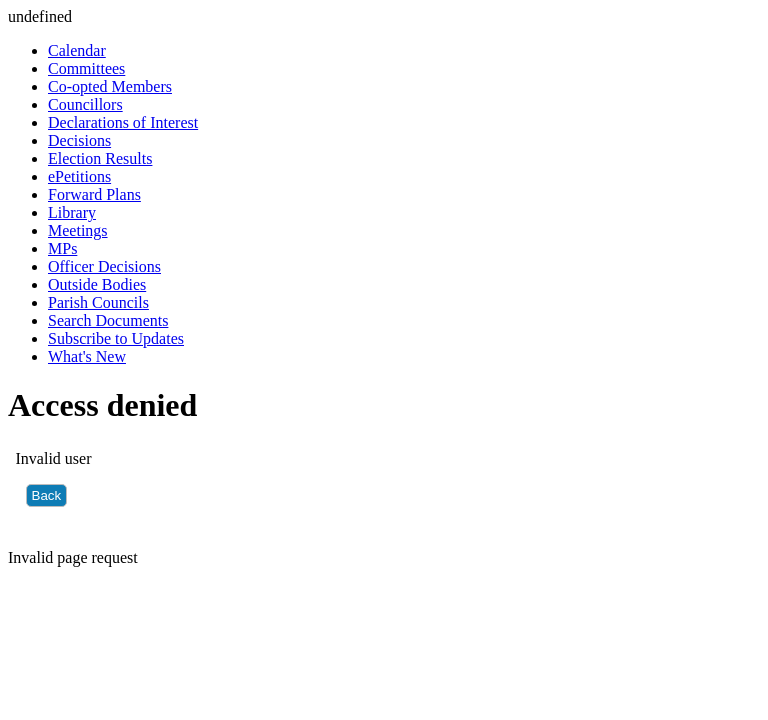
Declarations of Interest (123, 122)
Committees (86, 68)
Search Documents (108, 320)
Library (72, 212)
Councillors (85, 104)
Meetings (78, 230)
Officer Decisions (104, 266)
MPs (62, 248)
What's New (87, 356)
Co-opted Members (110, 86)
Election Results (100, 158)
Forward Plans (94, 194)
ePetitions (79, 176)
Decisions (79, 140)
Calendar (77, 50)
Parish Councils (98, 302)
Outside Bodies (97, 284)
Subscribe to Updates (116, 338)
